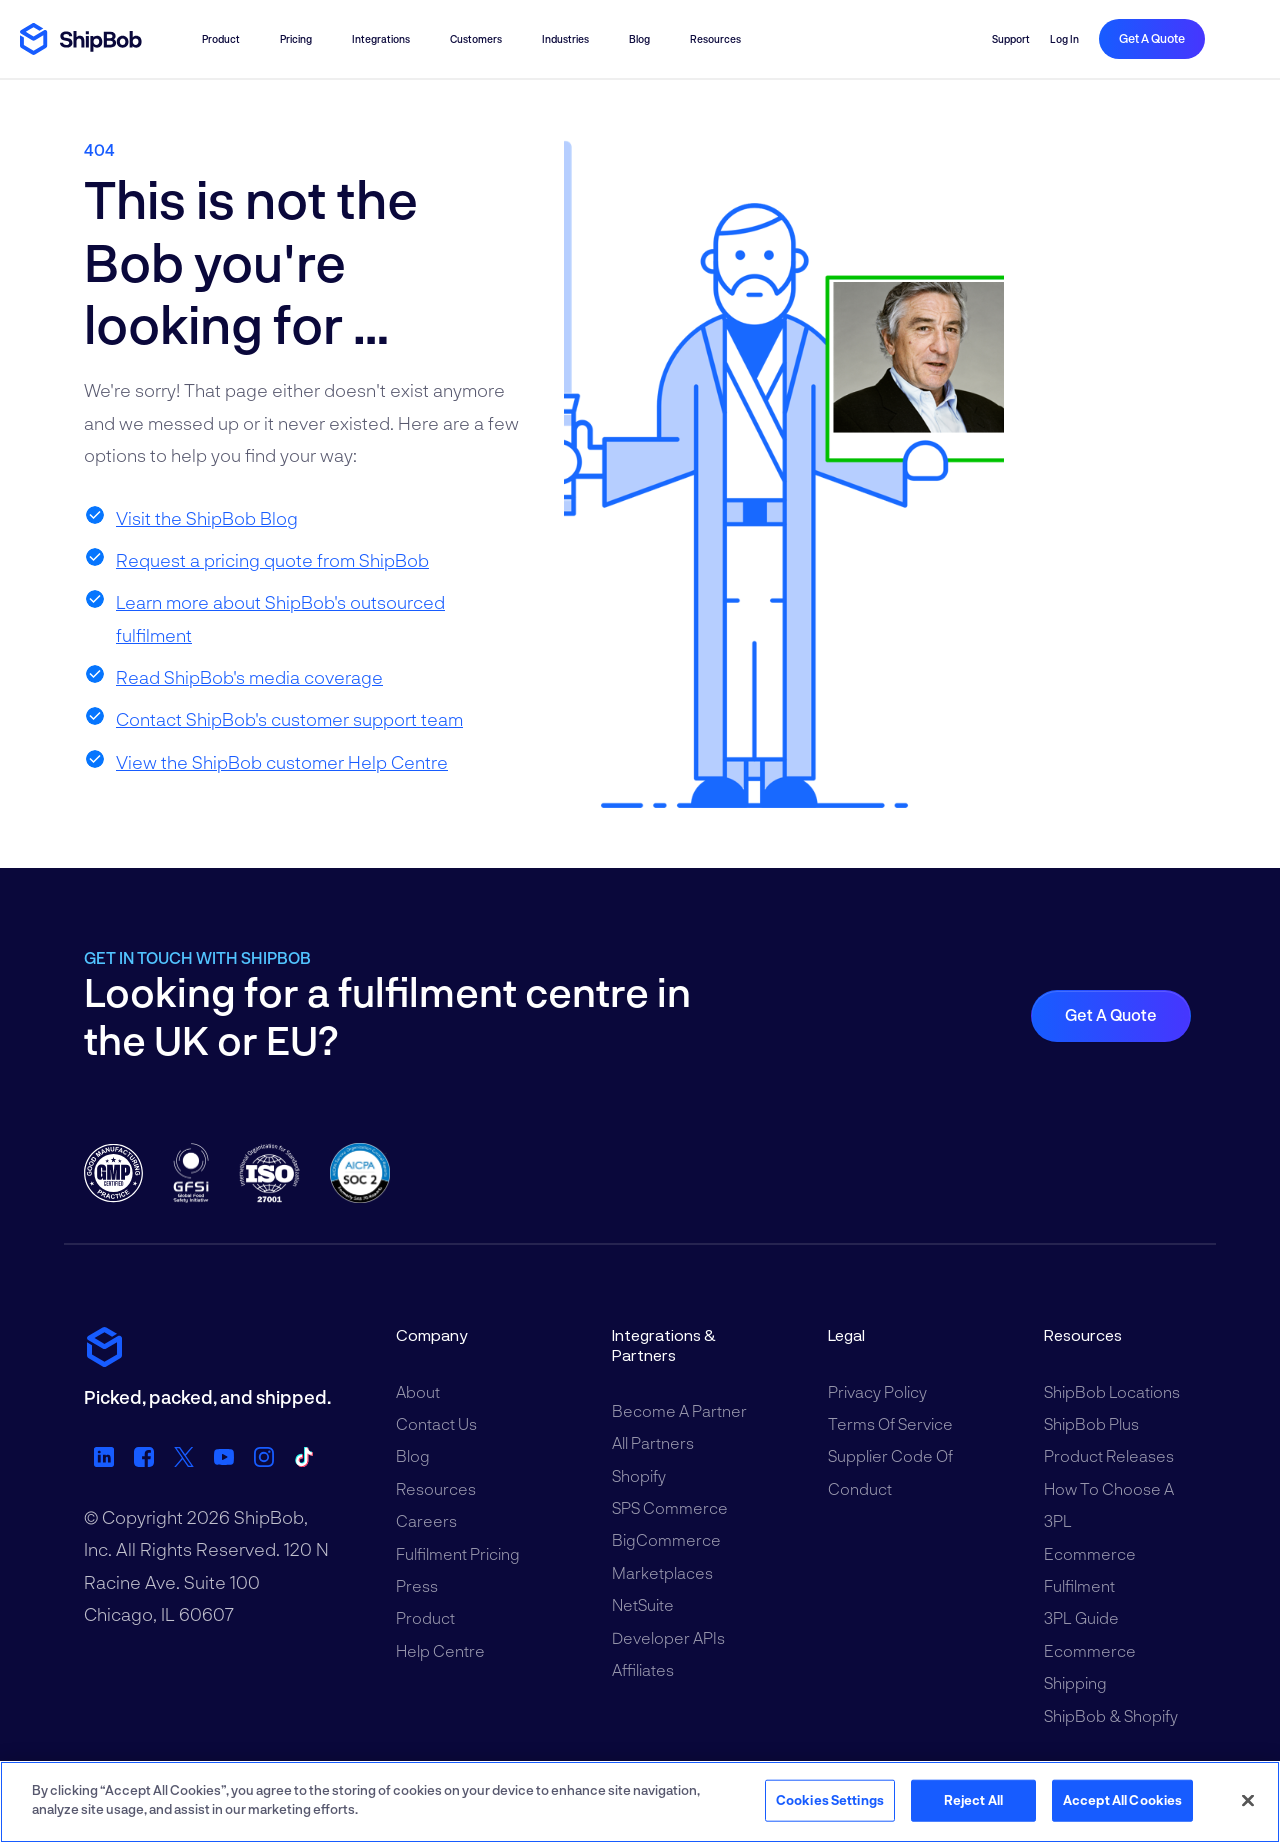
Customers (476, 39)
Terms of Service (890, 1423)
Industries (565, 39)
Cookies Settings (830, 1800)
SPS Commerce (670, 1507)
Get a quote (1152, 38)
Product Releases (1109, 1455)
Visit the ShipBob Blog (207, 518)
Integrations (381, 39)
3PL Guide (1081, 1617)
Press (417, 1585)
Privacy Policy (877, 1391)
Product (221, 39)
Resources (715, 39)
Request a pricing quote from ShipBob (272, 560)
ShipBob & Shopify (1111, 1715)
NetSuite (643, 1604)
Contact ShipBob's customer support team (289, 719)
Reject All (973, 1800)
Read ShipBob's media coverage (249, 677)
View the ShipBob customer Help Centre (282, 762)
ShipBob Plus (1091, 1423)
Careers (426, 1520)
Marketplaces (662, 1572)
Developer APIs (668, 1637)
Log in (1064, 39)
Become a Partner (679, 1410)
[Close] (1248, 1800)
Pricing (296, 39)
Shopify (639, 1475)
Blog (639, 39)
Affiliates (643, 1669)
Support (1011, 39)
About (418, 1391)
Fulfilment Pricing (458, 1553)
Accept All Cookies (1122, 1800)
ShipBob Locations (1112, 1391)
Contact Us (436, 1423)
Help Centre (440, 1650)
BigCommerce (666, 1539)
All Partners (653, 1442)
